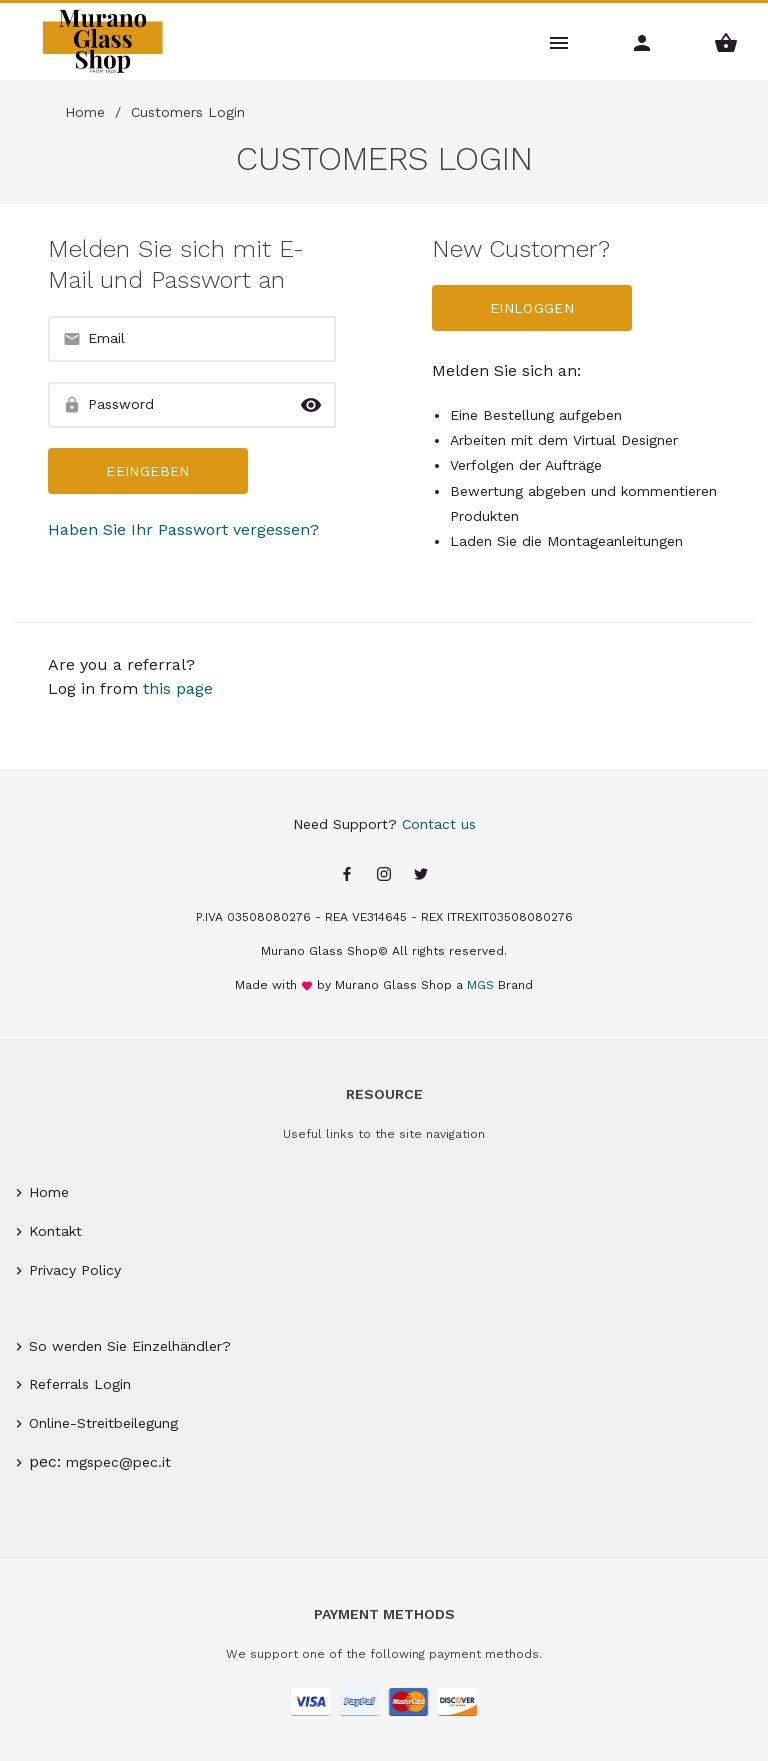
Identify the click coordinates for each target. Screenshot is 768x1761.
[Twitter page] (421, 875)
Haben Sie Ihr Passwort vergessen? (183, 529)
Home (85, 112)
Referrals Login (80, 1384)
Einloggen (532, 308)
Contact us (439, 824)
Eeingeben (147, 471)
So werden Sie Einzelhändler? (130, 1346)
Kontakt (55, 1231)
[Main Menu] (559, 41)
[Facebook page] (347, 875)
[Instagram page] (384, 875)
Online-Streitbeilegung (103, 1423)
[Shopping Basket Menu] (726, 41)
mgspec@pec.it (118, 1462)
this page (178, 688)
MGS (480, 985)
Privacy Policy (75, 1270)
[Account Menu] (642, 41)
